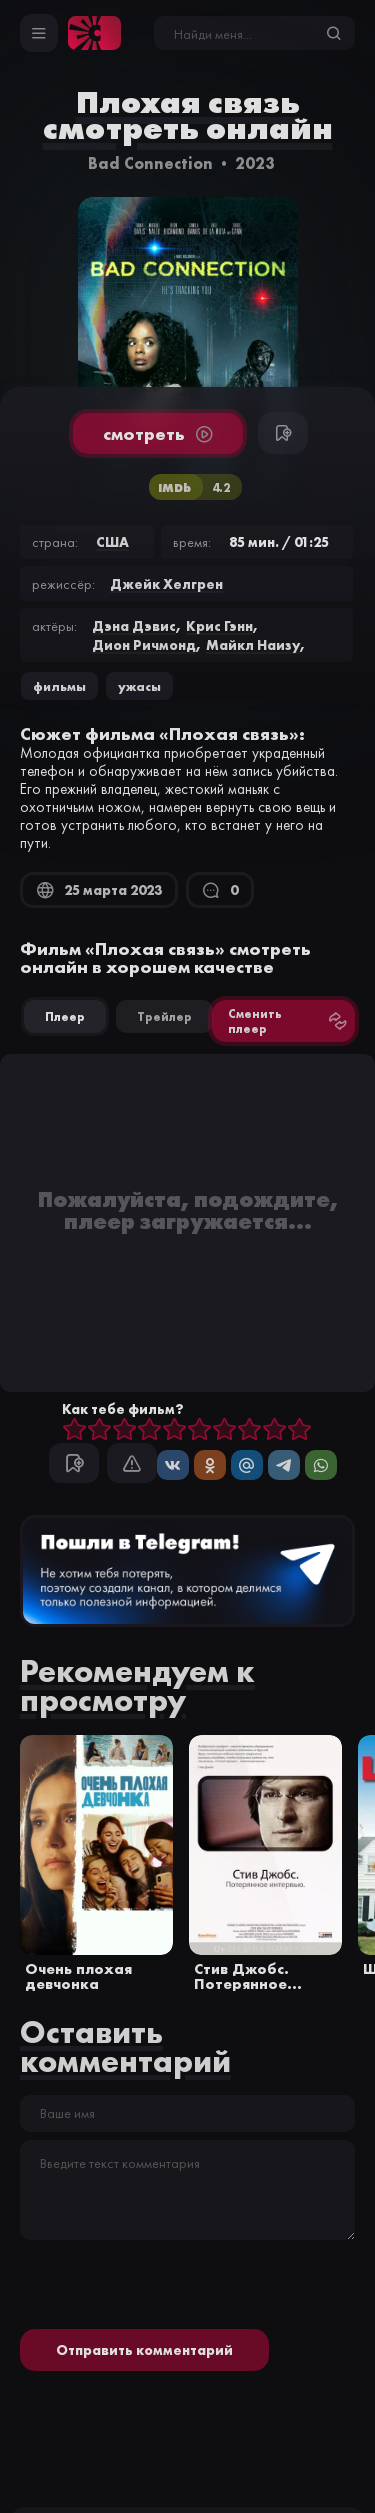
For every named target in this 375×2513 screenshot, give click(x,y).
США (112, 542)
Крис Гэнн (219, 626)
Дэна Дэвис (134, 626)
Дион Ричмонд (144, 645)
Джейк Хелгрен (166, 584)
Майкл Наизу (253, 645)
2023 (255, 163)
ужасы (139, 686)
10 (299, 1430)
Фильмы (59, 686)
